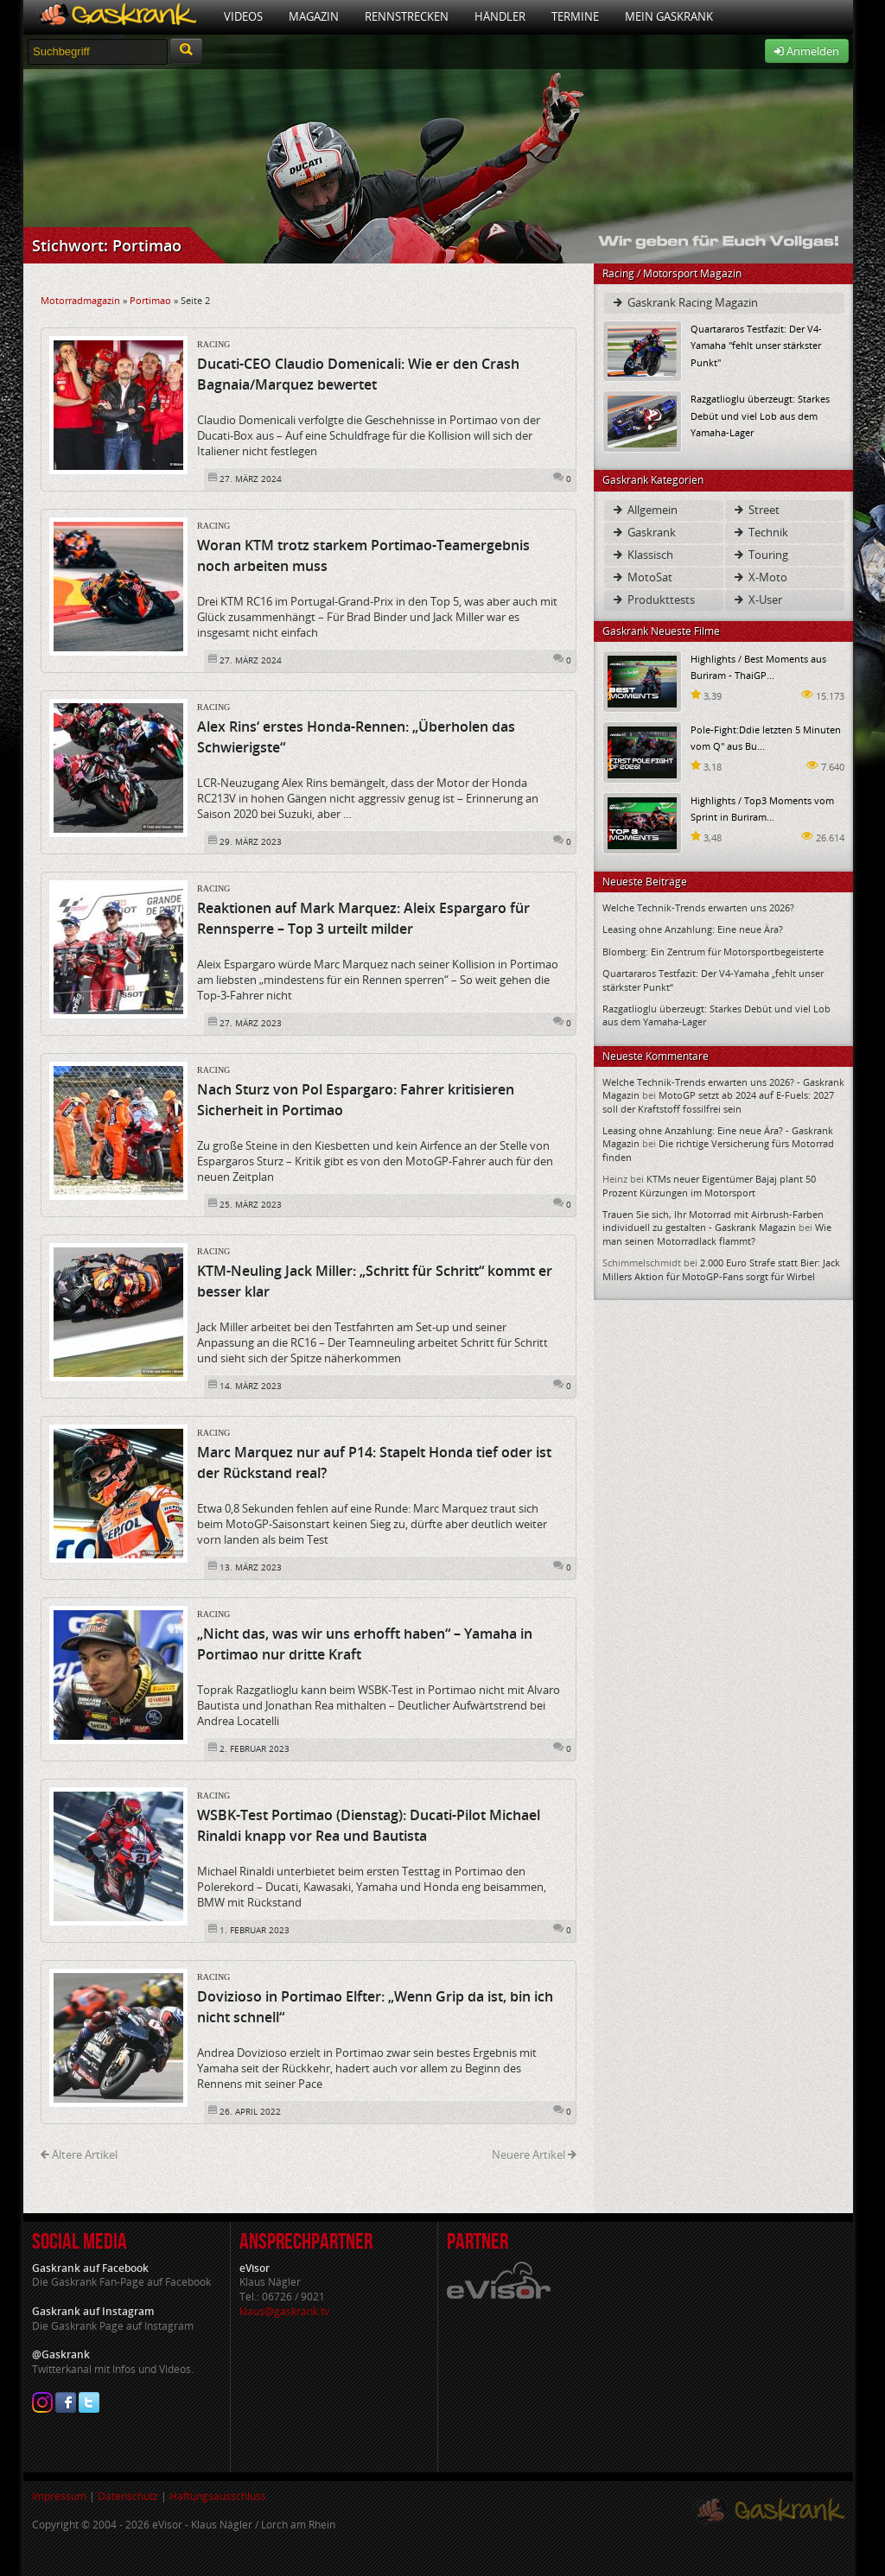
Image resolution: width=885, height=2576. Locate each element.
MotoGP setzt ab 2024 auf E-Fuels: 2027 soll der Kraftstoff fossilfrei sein (718, 1101)
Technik (760, 532)
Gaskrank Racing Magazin (684, 302)
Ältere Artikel (79, 2154)
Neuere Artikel (534, 2154)
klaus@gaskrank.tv (284, 2311)
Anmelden (806, 51)
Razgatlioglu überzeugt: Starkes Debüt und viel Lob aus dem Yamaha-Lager (760, 415)
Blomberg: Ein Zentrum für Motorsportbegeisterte (713, 951)
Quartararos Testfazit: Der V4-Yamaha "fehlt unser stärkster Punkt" (756, 345)
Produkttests (653, 599)
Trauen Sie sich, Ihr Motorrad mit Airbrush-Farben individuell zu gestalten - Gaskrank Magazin (713, 1221)
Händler (499, 16)
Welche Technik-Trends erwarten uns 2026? (698, 907)
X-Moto (759, 577)
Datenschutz (128, 2496)
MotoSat (641, 577)
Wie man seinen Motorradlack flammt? (716, 1234)
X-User (757, 599)
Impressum (59, 2496)
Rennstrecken (407, 16)
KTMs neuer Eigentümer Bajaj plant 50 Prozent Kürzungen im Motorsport (709, 1185)
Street (756, 509)
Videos (243, 16)
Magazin (314, 16)
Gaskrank (643, 532)
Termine (575, 16)
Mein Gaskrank (669, 16)
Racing (213, 344)
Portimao (150, 300)
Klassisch (642, 554)
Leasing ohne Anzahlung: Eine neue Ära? (692, 929)
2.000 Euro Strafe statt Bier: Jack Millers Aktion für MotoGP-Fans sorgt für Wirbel (721, 1269)
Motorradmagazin (80, 300)
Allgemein (644, 509)
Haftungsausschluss (217, 2496)
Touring (760, 554)
